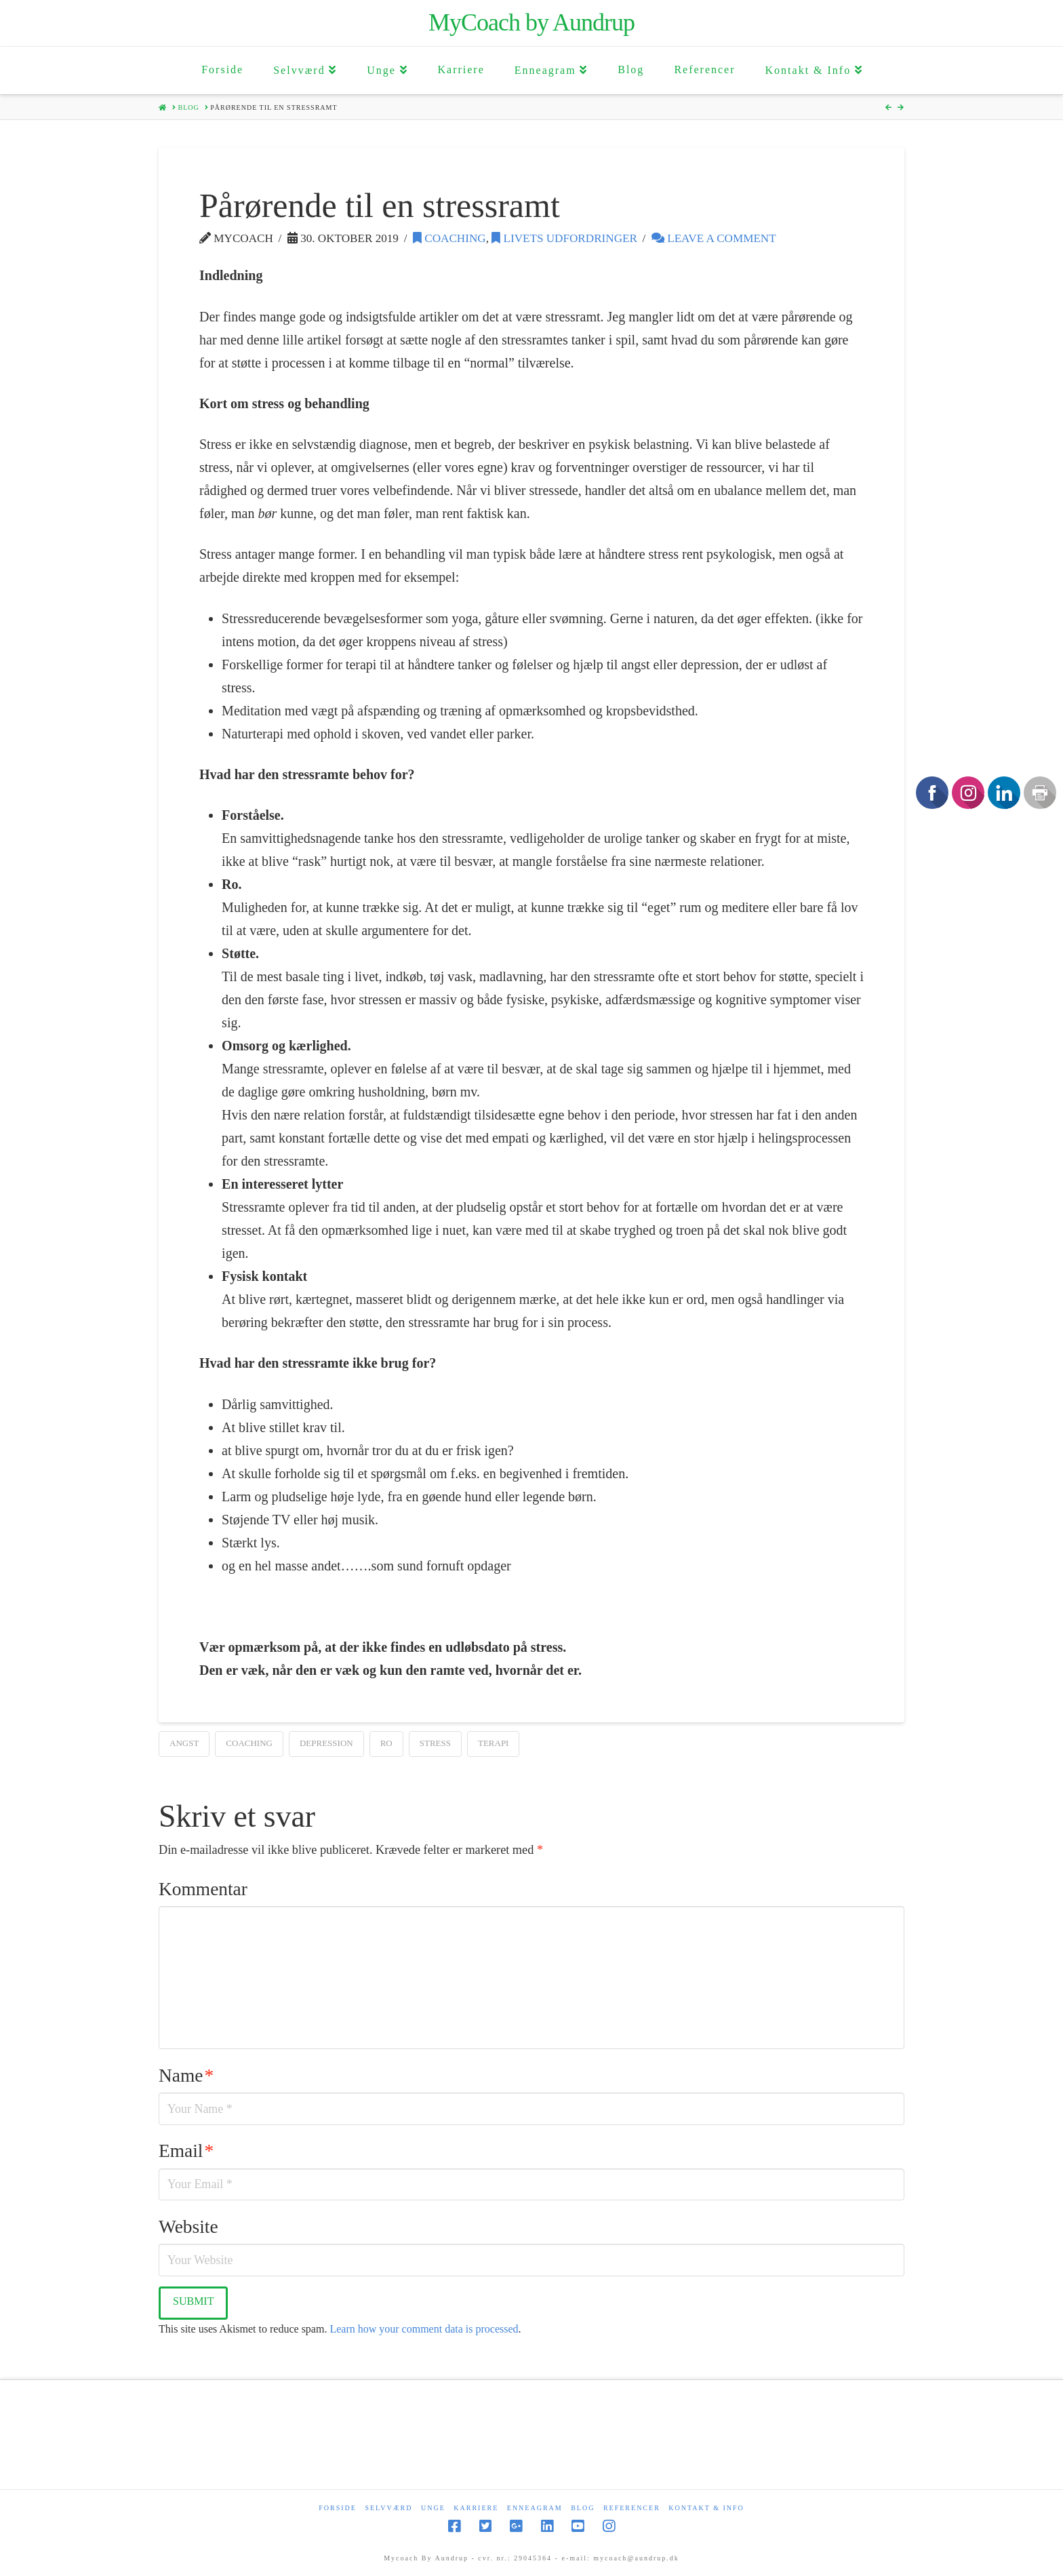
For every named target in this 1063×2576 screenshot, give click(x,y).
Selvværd (388, 2508)
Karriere (476, 2508)
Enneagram (535, 2508)
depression (326, 1743)
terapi (493, 1743)
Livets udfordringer (564, 238)
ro (386, 1743)
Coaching (449, 238)
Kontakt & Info (706, 2508)
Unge (433, 2508)
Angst (184, 1743)
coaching (249, 1743)
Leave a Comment (713, 238)
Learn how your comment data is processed (423, 2329)
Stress (435, 1743)
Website (188, 2227)
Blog (583, 2508)
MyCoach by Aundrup (531, 22)
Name (186, 2075)
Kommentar (203, 1889)
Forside (338, 2508)
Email (186, 2151)
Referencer (631, 2508)
